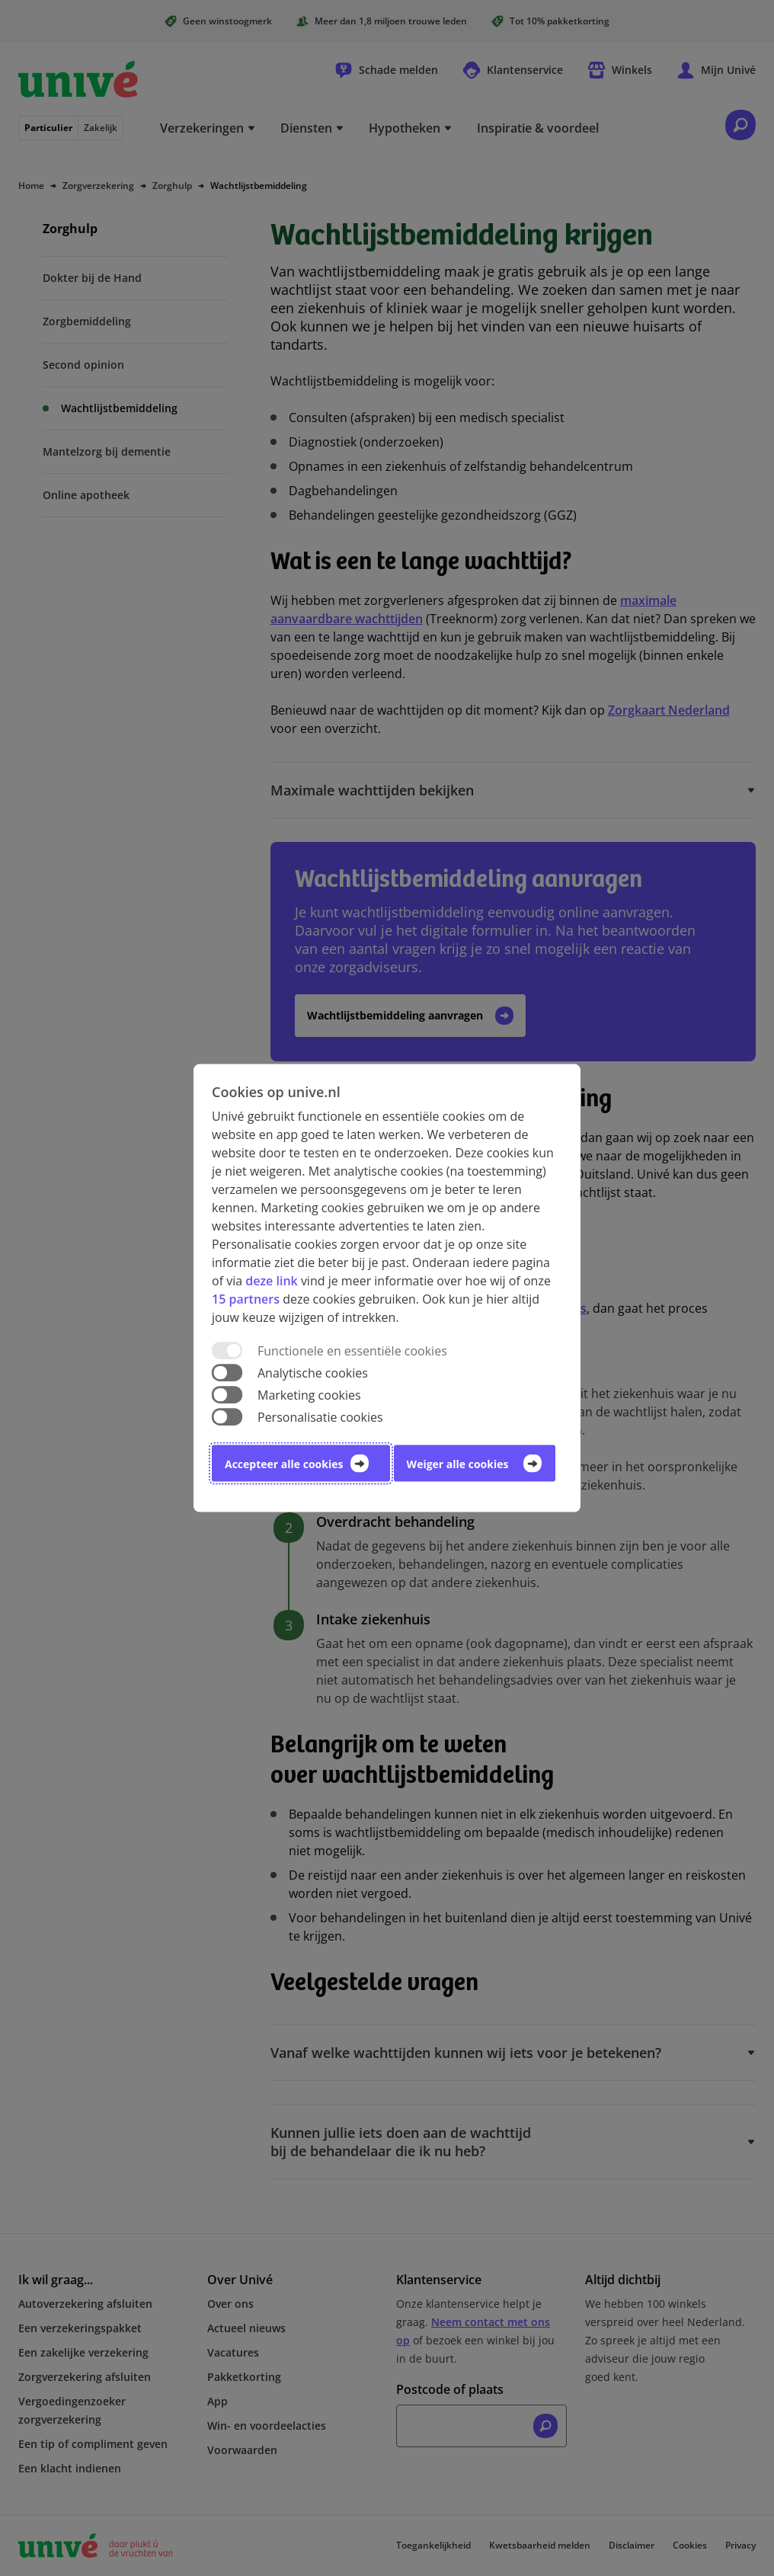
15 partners (246, 1298)
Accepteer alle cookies (284, 1464)
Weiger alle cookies (458, 1464)
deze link (271, 1280)
